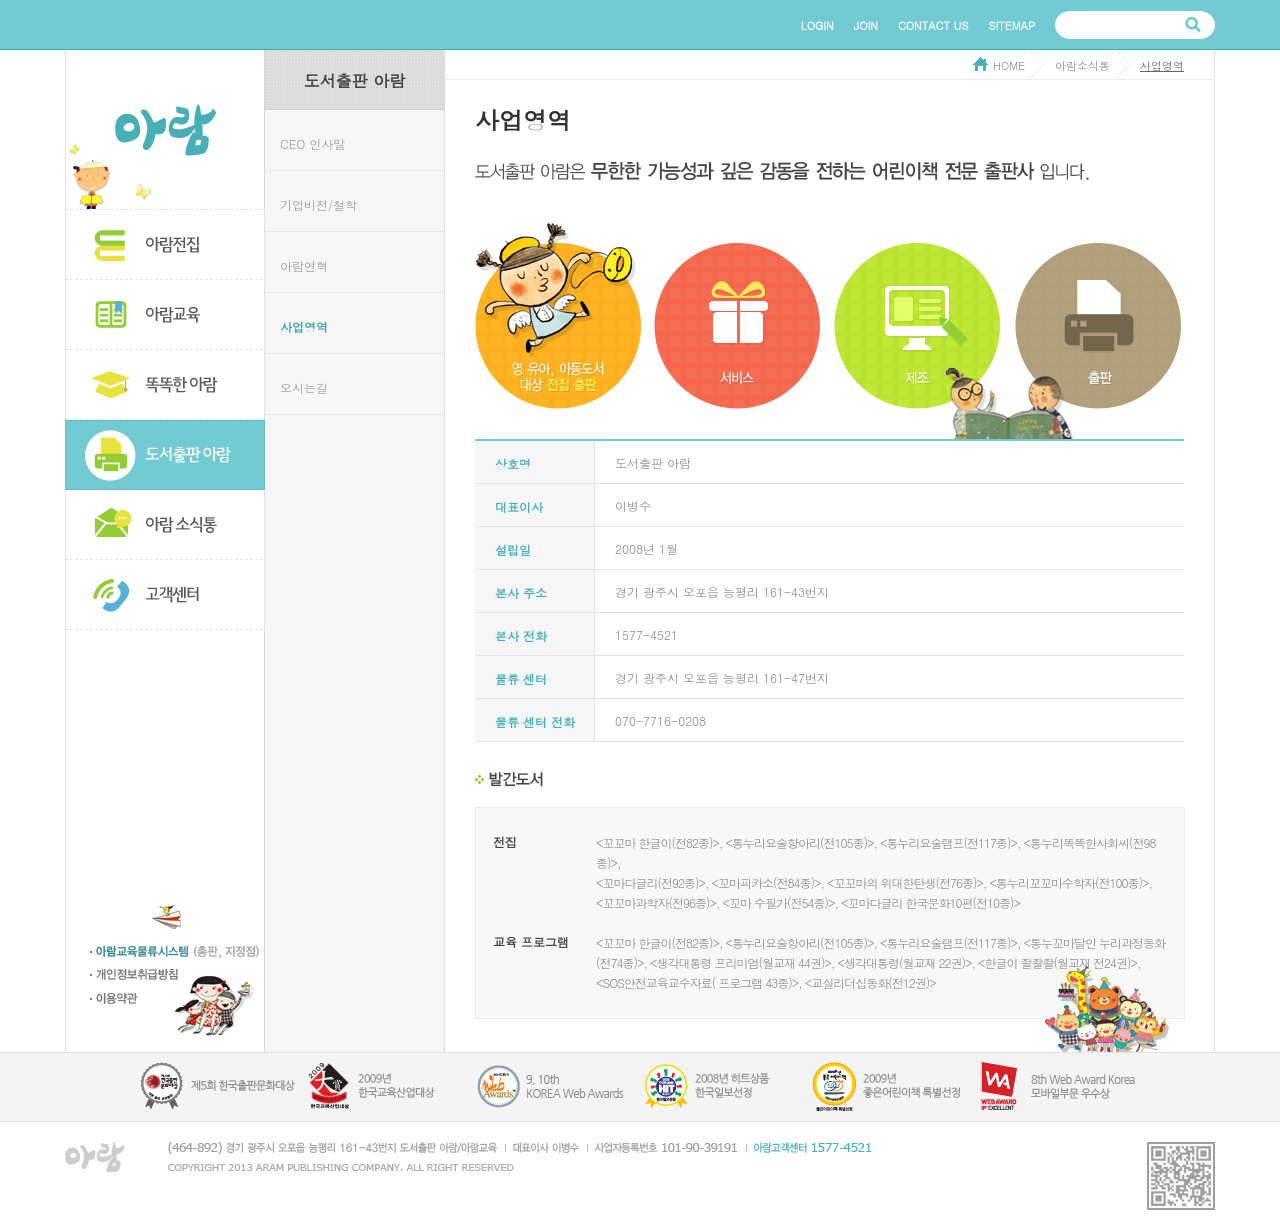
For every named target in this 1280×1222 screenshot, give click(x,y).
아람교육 (165, 315)
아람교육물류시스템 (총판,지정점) (176, 953)
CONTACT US (933, 26)
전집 (505, 841)
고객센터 (165, 595)
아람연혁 (304, 265)
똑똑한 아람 (165, 385)
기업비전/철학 (318, 204)
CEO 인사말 (312, 143)
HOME (1009, 65)
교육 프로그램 (531, 941)
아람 (165, 130)
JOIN (866, 26)
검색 (1193, 25)
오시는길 (304, 387)
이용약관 (176, 1001)
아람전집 (165, 245)
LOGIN (817, 26)
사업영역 (304, 326)
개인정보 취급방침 (176, 977)
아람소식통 (165, 525)
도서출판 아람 (165, 455)
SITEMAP (1012, 26)
